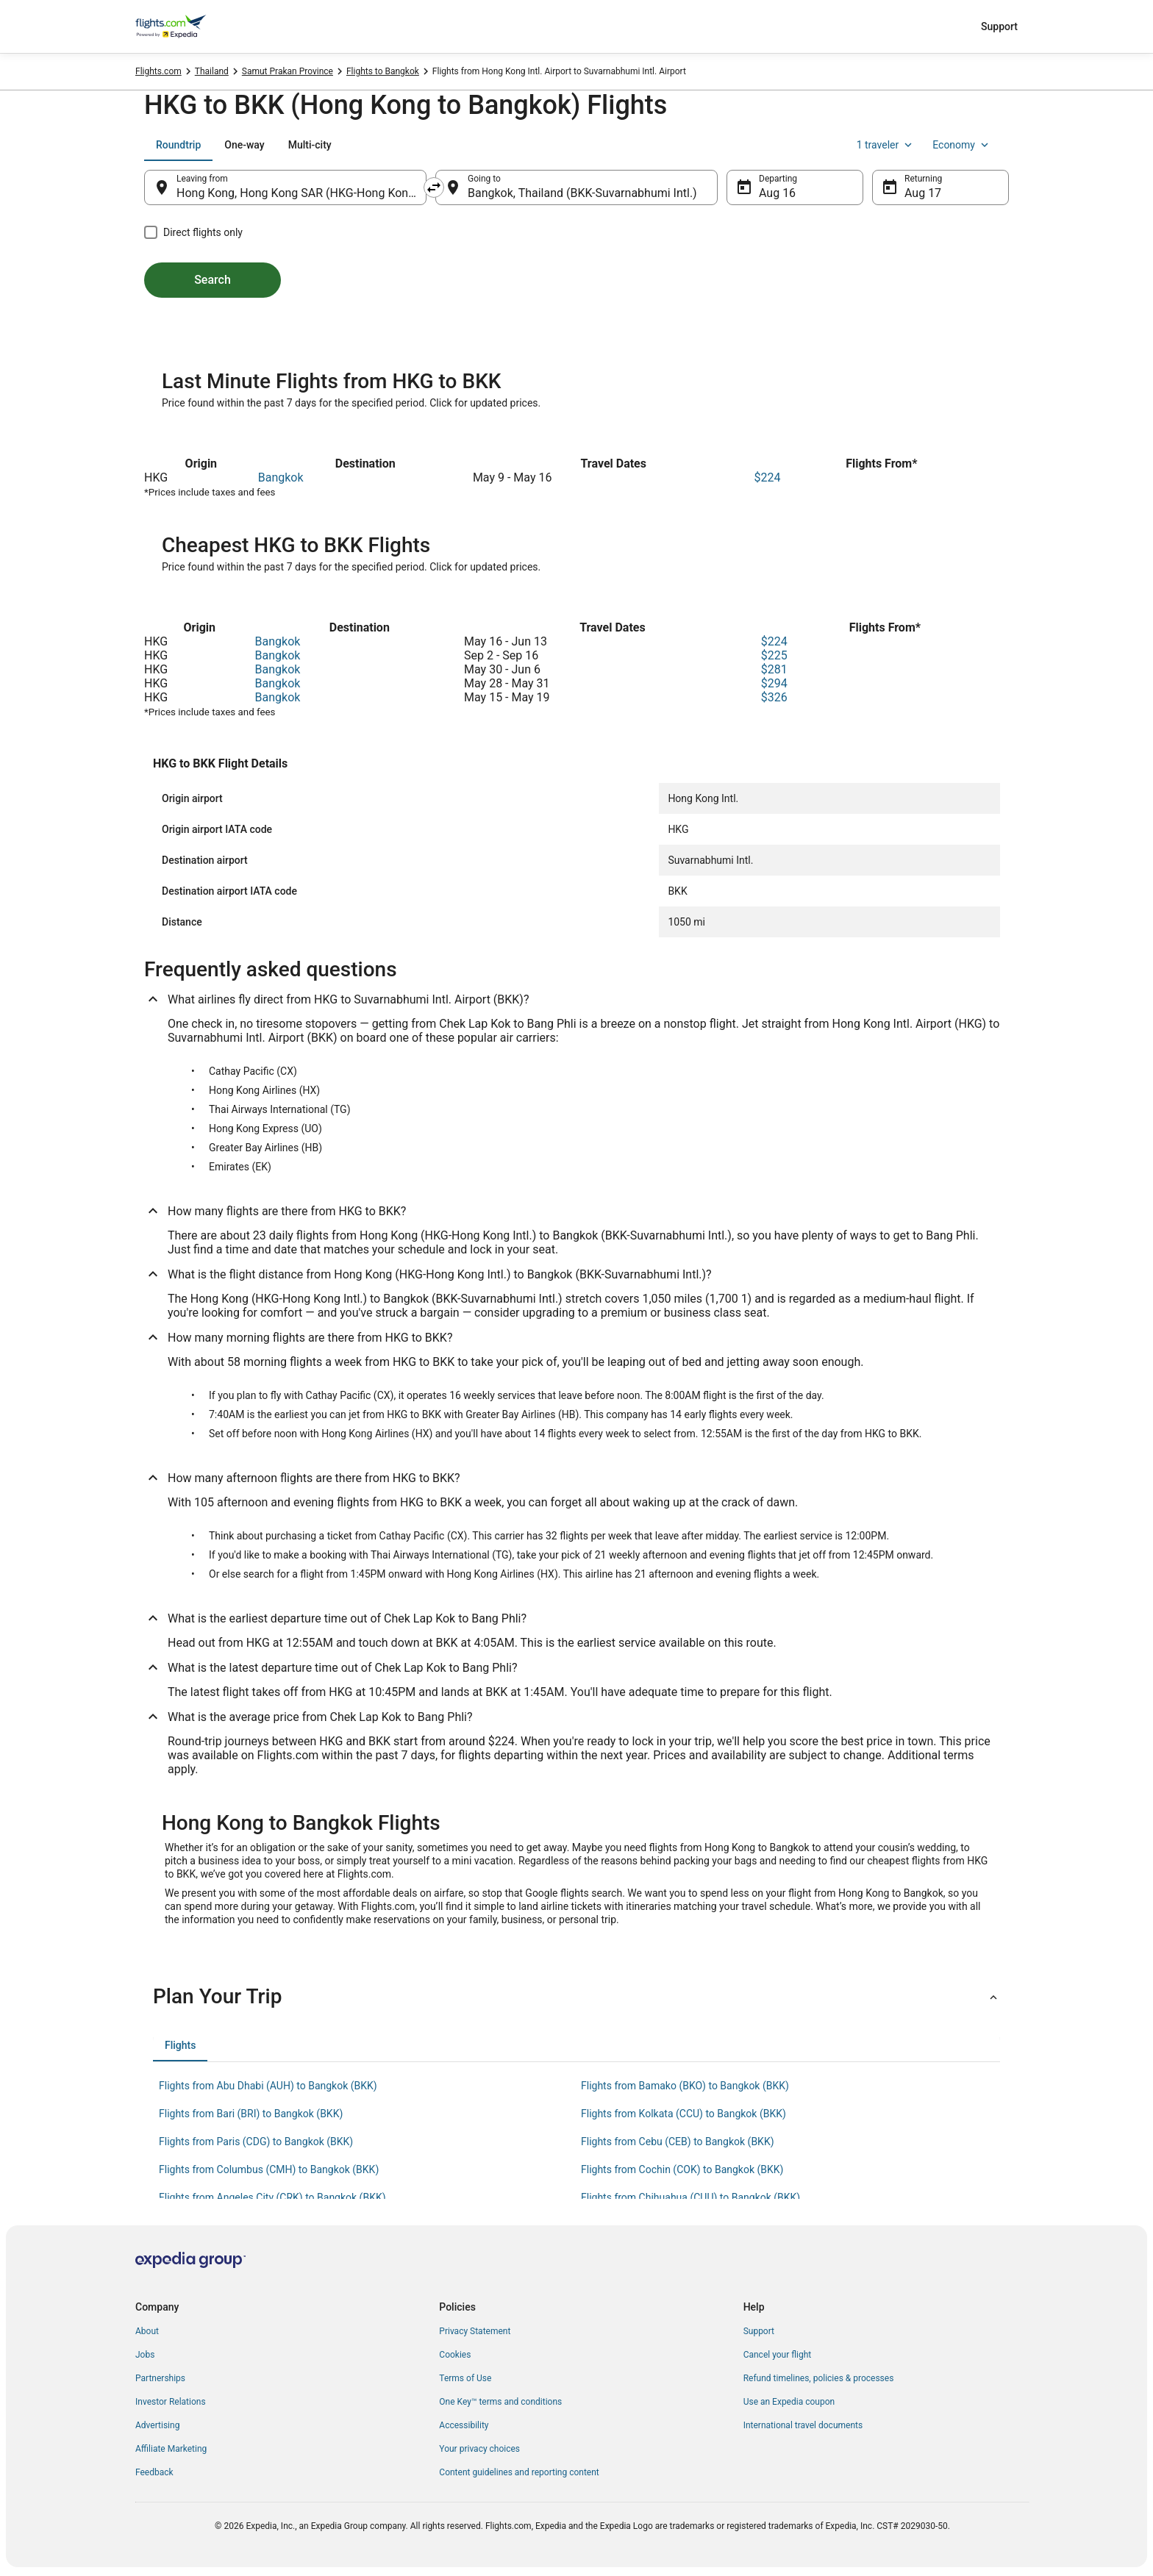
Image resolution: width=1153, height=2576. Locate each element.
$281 (774, 669)
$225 (774, 655)
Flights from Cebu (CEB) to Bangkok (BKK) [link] (677, 2141)
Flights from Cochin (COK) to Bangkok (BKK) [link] (682, 2169)
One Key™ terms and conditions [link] (500, 2402)
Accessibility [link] (463, 2425)
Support (999, 26)
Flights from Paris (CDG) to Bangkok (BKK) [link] (256, 2141)
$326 (774, 697)
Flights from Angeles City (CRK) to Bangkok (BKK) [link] (272, 2197)
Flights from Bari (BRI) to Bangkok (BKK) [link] (251, 2113)
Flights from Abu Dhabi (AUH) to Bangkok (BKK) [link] (268, 2086)
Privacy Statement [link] (474, 2331)
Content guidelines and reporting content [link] (519, 2472)
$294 (774, 683)
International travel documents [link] (803, 2425)
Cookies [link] (455, 2355)
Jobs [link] (144, 2355)
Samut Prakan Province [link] (287, 71)
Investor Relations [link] (170, 2402)
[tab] (178, 145)
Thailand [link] (212, 71)
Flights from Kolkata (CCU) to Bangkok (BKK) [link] (683, 2113)
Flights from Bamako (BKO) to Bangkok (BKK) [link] (685, 2086)
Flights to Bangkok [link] (382, 71)
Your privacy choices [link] (479, 2449)
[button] (576, 1996)
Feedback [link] (154, 2472)
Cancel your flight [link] (777, 2355)
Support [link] (758, 2331)
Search (212, 280)
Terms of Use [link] (465, 2378)
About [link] (147, 2331)
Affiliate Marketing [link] (171, 2449)
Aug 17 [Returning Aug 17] (922, 193)
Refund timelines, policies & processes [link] (818, 2378)
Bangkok (281, 477)
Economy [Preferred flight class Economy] (961, 144)
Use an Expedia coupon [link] (789, 2402)
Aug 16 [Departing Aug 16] (777, 193)
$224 (767, 477)
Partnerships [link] (160, 2378)
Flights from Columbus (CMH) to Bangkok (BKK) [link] (269, 2169)
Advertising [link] (157, 2425)
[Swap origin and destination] (434, 187)
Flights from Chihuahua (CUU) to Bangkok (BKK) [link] (690, 2197)
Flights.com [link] (158, 71)
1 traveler (886, 144)
